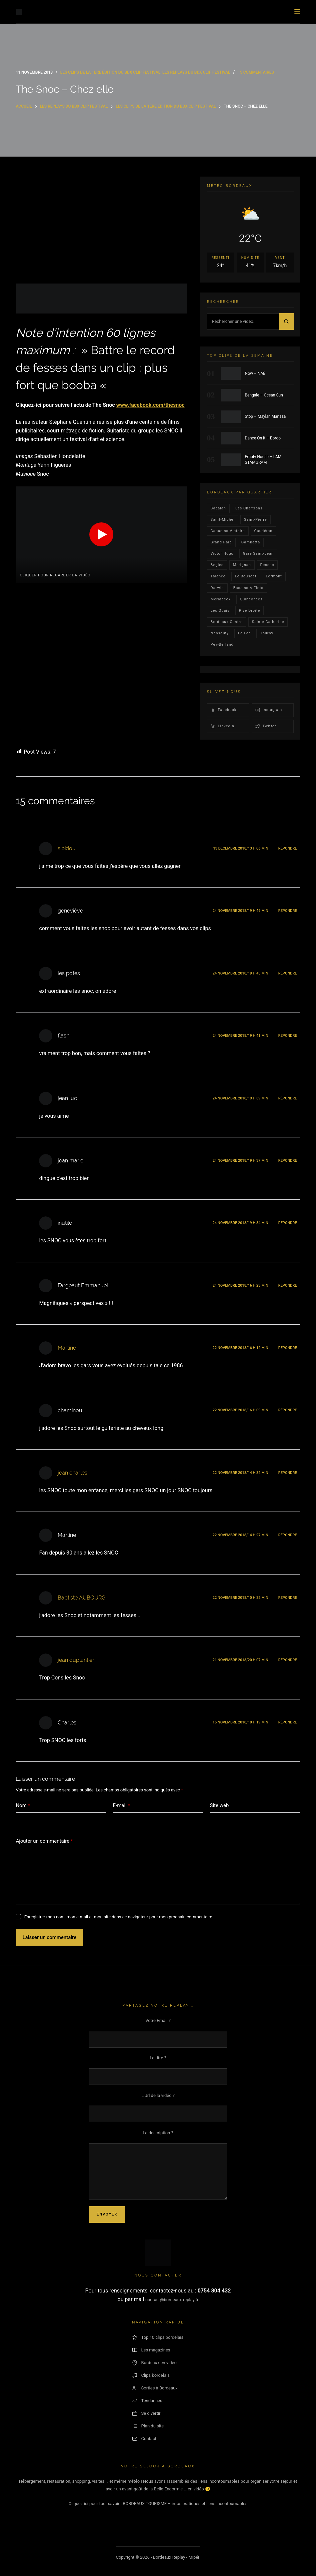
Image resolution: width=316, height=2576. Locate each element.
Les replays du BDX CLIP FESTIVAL (196, 72)
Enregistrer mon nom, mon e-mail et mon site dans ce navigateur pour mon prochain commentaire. (118, 1916)
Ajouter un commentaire (44, 1841)
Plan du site (148, 2426)
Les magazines (151, 2350)
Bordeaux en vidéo (154, 2362)
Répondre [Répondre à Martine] (287, 1348)
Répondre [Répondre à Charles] (287, 1722)
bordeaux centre (227, 622)
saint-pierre (255, 519)
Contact (144, 2438)
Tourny (266, 633)
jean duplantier (76, 1660)
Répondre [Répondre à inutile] (287, 1223)
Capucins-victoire (228, 531)
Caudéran (263, 531)
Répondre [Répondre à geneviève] (287, 911)
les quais (220, 610)
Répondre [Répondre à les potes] (287, 973)
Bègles (217, 565)
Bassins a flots (248, 588)
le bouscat (246, 576)
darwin (217, 588)
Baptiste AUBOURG (81, 1598)
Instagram (268, 710)
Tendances (147, 2400)
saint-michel (223, 519)
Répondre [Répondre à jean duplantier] (287, 1660)
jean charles (72, 1473)
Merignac (242, 565)
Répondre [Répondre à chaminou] (287, 1410)
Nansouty (220, 633)
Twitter (265, 726)
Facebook (224, 710)
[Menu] (297, 12)
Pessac (267, 565)
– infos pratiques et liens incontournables (207, 2503)
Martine (67, 1348)
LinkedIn (222, 726)
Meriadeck (221, 599)
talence (218, 576)
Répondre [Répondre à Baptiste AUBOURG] (287, 1598)
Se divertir (146, 2413)
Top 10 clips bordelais (158, 2337)
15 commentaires (256, 72)
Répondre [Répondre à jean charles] (287, 1473)
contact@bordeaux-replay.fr (171, 2299)
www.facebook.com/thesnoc (150, 405)
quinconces (251, 599)
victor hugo (222, 553)
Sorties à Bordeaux (155, 2388)
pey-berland (222, 644)
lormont (274, 576)
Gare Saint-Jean (258, 553)
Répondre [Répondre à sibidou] (287, 848)
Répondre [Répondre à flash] (287, 1035)
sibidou (67, 848)
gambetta (250, 542)
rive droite (249, 610)
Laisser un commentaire (49, 1937)
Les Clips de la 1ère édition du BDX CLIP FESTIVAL (110, 72)
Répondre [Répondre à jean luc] (287, 1098)
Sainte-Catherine (268, 622)
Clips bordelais (151, 2375)
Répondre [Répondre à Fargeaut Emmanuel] (287, 1285)
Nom (23, 1805)
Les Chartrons (249, 508)
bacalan (218, 508)
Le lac (244, 633)
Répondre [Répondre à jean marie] (287, 1160)
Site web (219, 1805)
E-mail (121, 1805)
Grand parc (221, 542)
